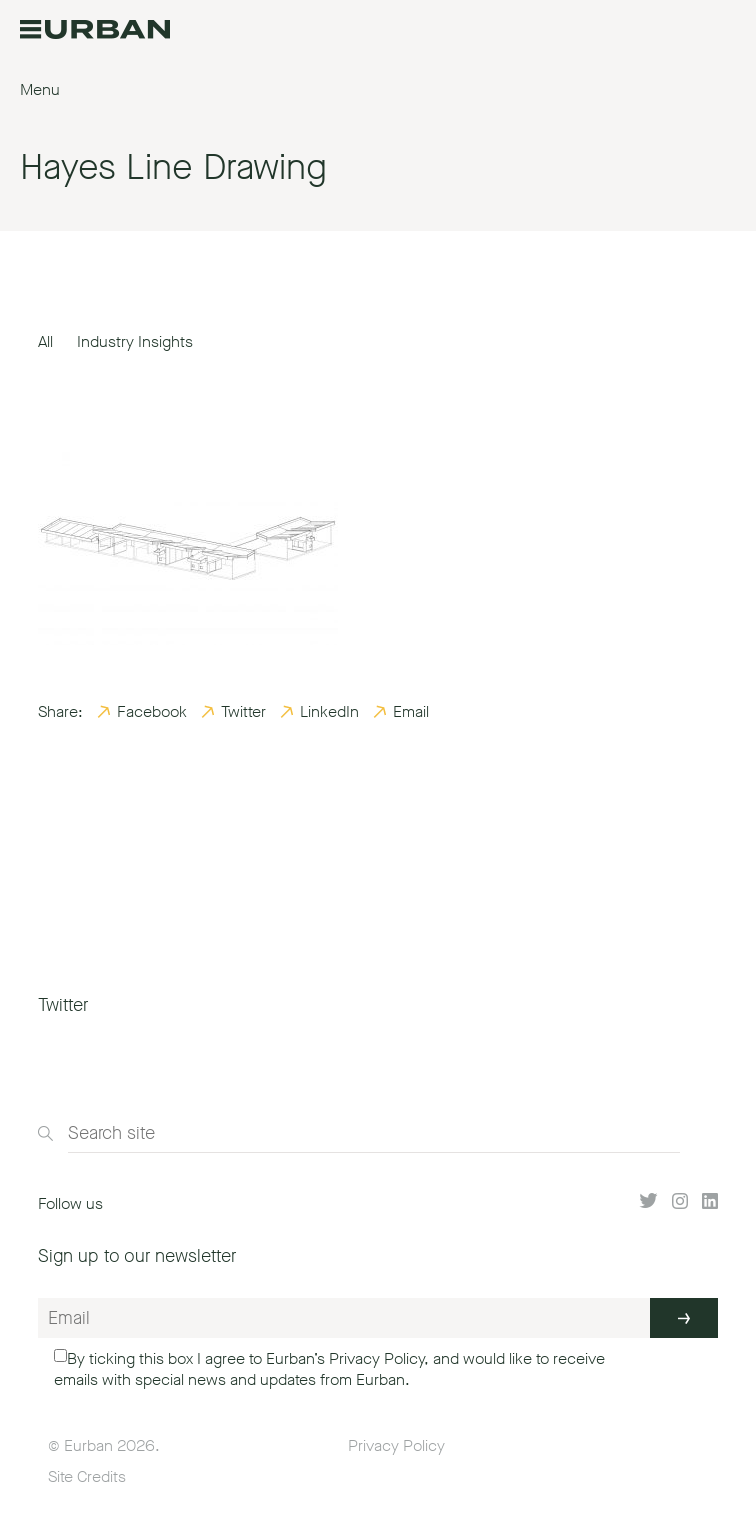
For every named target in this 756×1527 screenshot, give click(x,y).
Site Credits (87, 1476)
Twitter (243, 711)
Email (411, 711)
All (45, 341)
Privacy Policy (376, 1358)
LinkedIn (329, 711)
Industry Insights (135, 341)
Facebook (152, 711)
